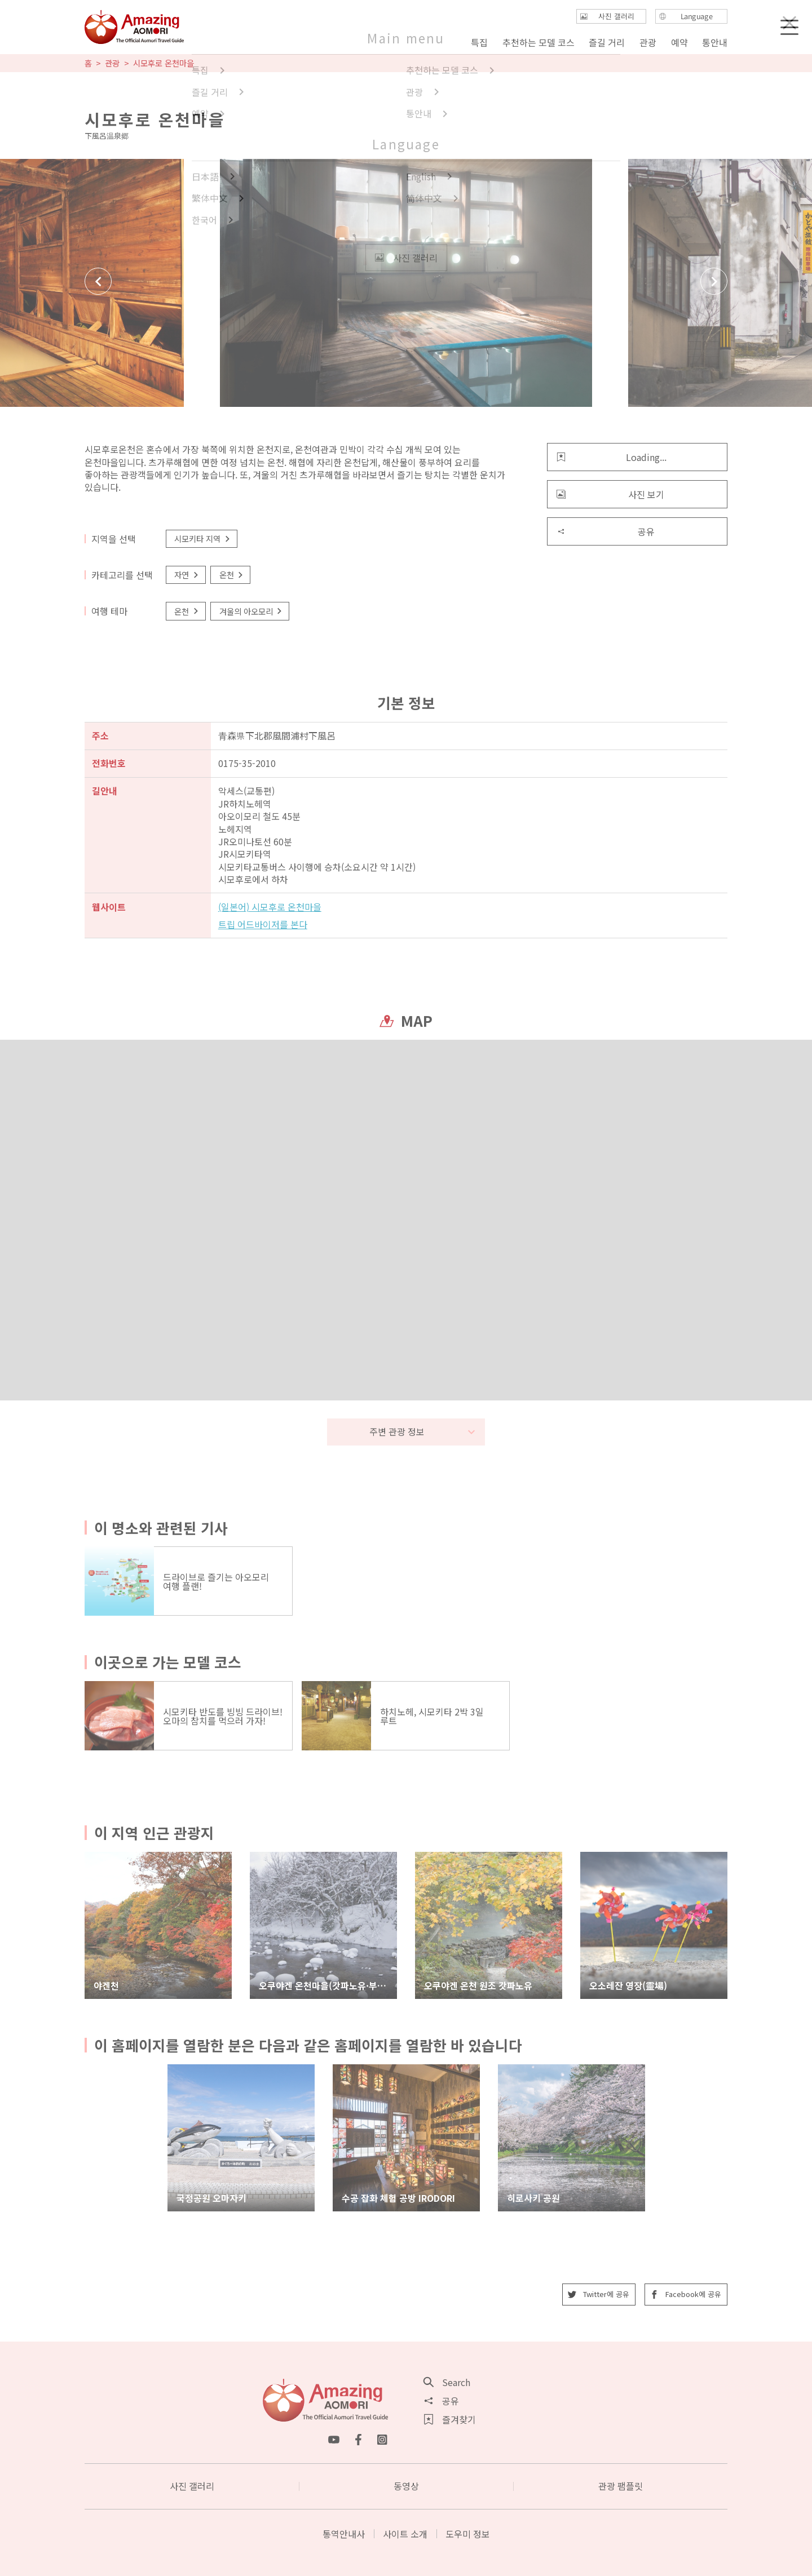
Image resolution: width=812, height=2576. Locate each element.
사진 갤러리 (192, 2486)
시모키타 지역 (202, 538)
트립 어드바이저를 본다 (262, 924)
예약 (678, 42)
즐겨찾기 (450, 2419)
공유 (606, 531)
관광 (112, 63)
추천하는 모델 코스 (538, 42)
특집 (479, 42)
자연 (187, 574)
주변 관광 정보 (422, 1431)
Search (447, 2382)
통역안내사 (344, 2533)
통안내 (714, 42)
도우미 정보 (467, 2533)
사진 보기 (610, 494)
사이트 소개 (405, 2533)
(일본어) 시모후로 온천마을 (269, 907)
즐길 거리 (607, 42)
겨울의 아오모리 (251, 611)
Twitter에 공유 (598, 2294)
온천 (232, 574)
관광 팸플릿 (620, 2486)
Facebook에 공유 (686, 2294)
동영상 (406, 2486)
